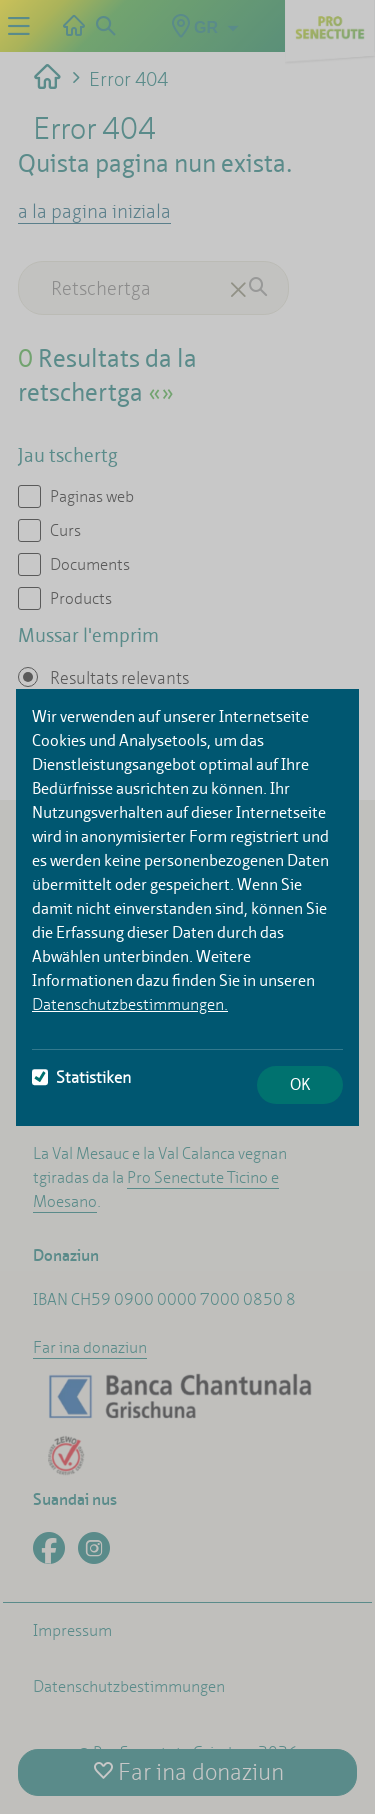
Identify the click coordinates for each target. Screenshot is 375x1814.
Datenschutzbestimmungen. (130, 1004)
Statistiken (81, 1077)
